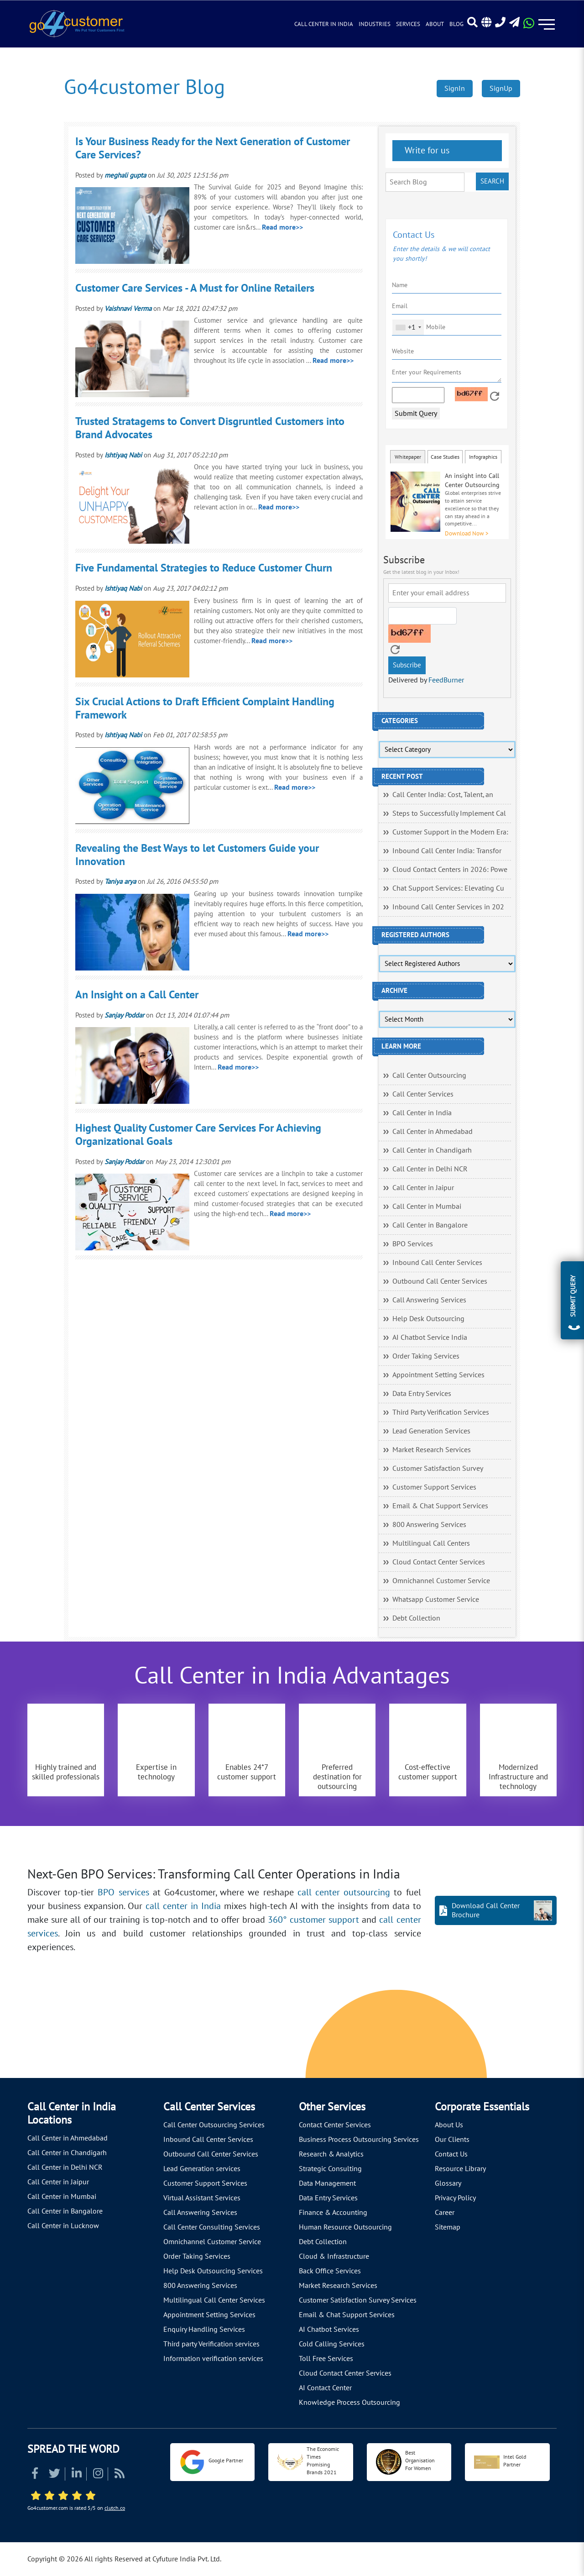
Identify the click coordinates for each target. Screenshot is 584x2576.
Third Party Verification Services (440, 1412)
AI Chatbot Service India (429, 1337)
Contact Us (451, 2154)
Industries (375, 24)
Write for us (425, 150)
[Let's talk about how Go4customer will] (453, 2036)
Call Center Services (423, 1094)
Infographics (483, 457)
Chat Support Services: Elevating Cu (448, 888)
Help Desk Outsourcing (428, 1319)
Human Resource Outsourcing (345, 2227)
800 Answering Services (429, 1525)
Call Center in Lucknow (63, 2226)
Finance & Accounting (333, 2213)
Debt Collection (416, 1618)
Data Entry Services (421, 1394)
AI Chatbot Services (329, 2329)
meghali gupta (125, 175)
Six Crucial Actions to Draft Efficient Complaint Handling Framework (204, 708)
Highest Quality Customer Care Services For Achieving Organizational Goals (198, 1135)
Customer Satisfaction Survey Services (358, 2300)
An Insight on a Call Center (136, 995)
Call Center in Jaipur (423, 1188)
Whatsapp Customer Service (435, 1599)
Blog (456, 24)
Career (444, 2213)
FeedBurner (446, 680)
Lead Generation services (201, 2169)
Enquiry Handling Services (204, 2329)
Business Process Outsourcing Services (359, 2139)
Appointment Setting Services (438, 1375)
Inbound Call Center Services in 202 (448, 907)
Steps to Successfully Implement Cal (449, 813)
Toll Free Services (326, 2359)
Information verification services (213, 2359)
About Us (449, 2125)
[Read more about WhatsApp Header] (528, 26)
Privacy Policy (455, 2198)
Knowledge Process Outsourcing (349, 2402)
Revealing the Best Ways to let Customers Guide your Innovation (197, 855)
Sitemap (447, 2227)
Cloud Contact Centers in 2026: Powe (449, 870)
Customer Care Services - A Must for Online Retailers (194, 288)
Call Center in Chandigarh (432, 1150)
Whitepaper (408, 457)
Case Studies (445, 457)
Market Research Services (431, 1450)
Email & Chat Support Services (440, 1506)
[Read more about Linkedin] (77, 2475)
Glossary (448, 2183)
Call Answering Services (429, 1300)
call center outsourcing (343, 1892)
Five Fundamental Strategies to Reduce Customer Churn (203, 568)
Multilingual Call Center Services (214, 2300)
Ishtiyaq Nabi (123, 455)
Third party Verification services (211, 2344)
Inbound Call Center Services (437, 1263)
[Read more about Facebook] (35, 2475)
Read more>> (282, 227)
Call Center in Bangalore (430, 1225)
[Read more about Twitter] (54, 2475)
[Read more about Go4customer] (76, 23)
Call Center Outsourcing (429, 1075)
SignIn (454, 88)
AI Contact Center (325, 2388)
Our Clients (452, 2139)
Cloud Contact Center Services (438, 1562)
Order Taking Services (425, 1356)
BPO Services (412, 1244)
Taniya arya (120, 881)
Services (408, 24)
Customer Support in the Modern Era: (450, 832)
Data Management (327, 2183)
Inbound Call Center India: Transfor (446, 851)
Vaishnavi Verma (127, 308)
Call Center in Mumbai (426, 1206)
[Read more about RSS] (120, 2475)
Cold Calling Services (332, 2344)
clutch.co (114, 2508)
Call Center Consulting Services (211, 2227)
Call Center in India (323, 24)
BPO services (123, 1892)
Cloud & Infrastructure (334, 2256)
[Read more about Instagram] (98, 2475)
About (435, 24)
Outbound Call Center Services (439, 1281)
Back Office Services (330, 2271)
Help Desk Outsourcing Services (213, 2271)
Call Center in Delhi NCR (430, 1169)
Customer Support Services (434, 1487)
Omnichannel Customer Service (441, 1581)
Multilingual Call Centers (431, 1543)
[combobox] (408, 327)
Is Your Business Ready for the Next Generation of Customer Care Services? (212, 148)
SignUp (501, 88)
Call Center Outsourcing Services (214, 2125)
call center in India (183, 1906)
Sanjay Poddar (124, 1015)
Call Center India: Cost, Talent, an (442, 795)
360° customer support (313, 1920)
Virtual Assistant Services (201, 2198)
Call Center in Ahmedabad (432, 1132)
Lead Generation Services (431, 1431)
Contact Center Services (335, 2125)
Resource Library (460, 2169)
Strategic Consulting (330, 2169)
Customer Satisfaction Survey (437, 1468)
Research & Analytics (331, 2154)
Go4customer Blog (144, 87)
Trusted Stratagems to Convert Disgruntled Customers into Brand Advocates (209, 428)
